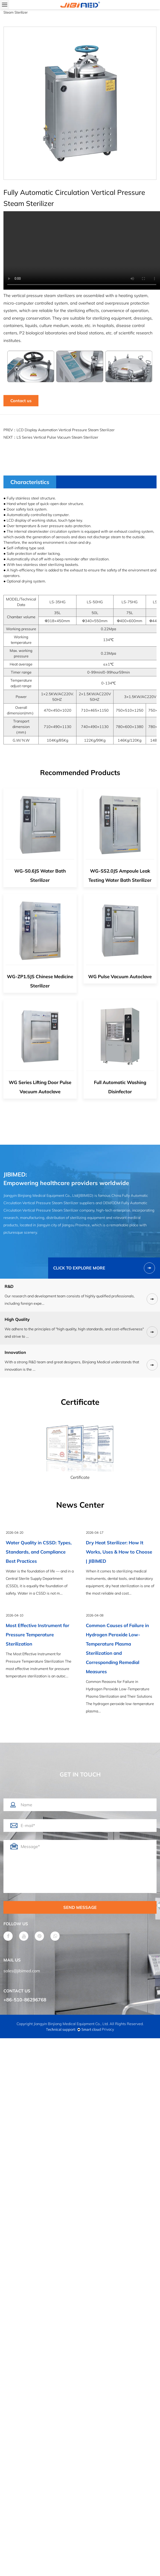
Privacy (108, 2029)
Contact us (21, 400)
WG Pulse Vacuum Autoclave (120, 976)
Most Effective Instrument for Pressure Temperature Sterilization (37, 1634)
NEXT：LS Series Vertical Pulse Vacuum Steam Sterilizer (50, 437)
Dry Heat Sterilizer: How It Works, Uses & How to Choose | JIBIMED (119, 1552)
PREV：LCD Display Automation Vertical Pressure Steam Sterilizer (59, 430)
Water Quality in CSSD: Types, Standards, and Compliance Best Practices (39, 1552)
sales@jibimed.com (21, 1970)
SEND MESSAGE (80, 1907)
